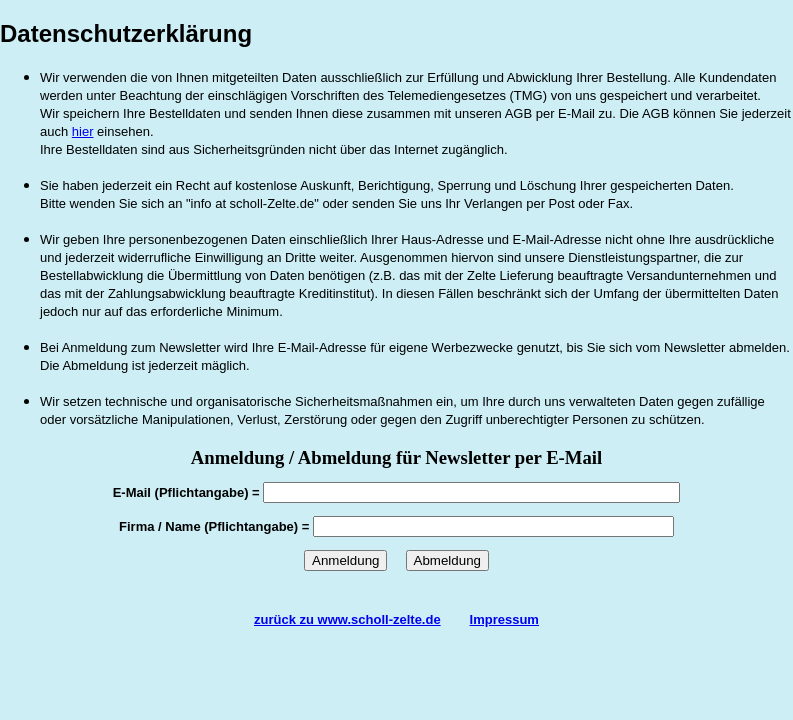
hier (83, 131)
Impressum (504, 619)
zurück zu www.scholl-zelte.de (347, 619)
